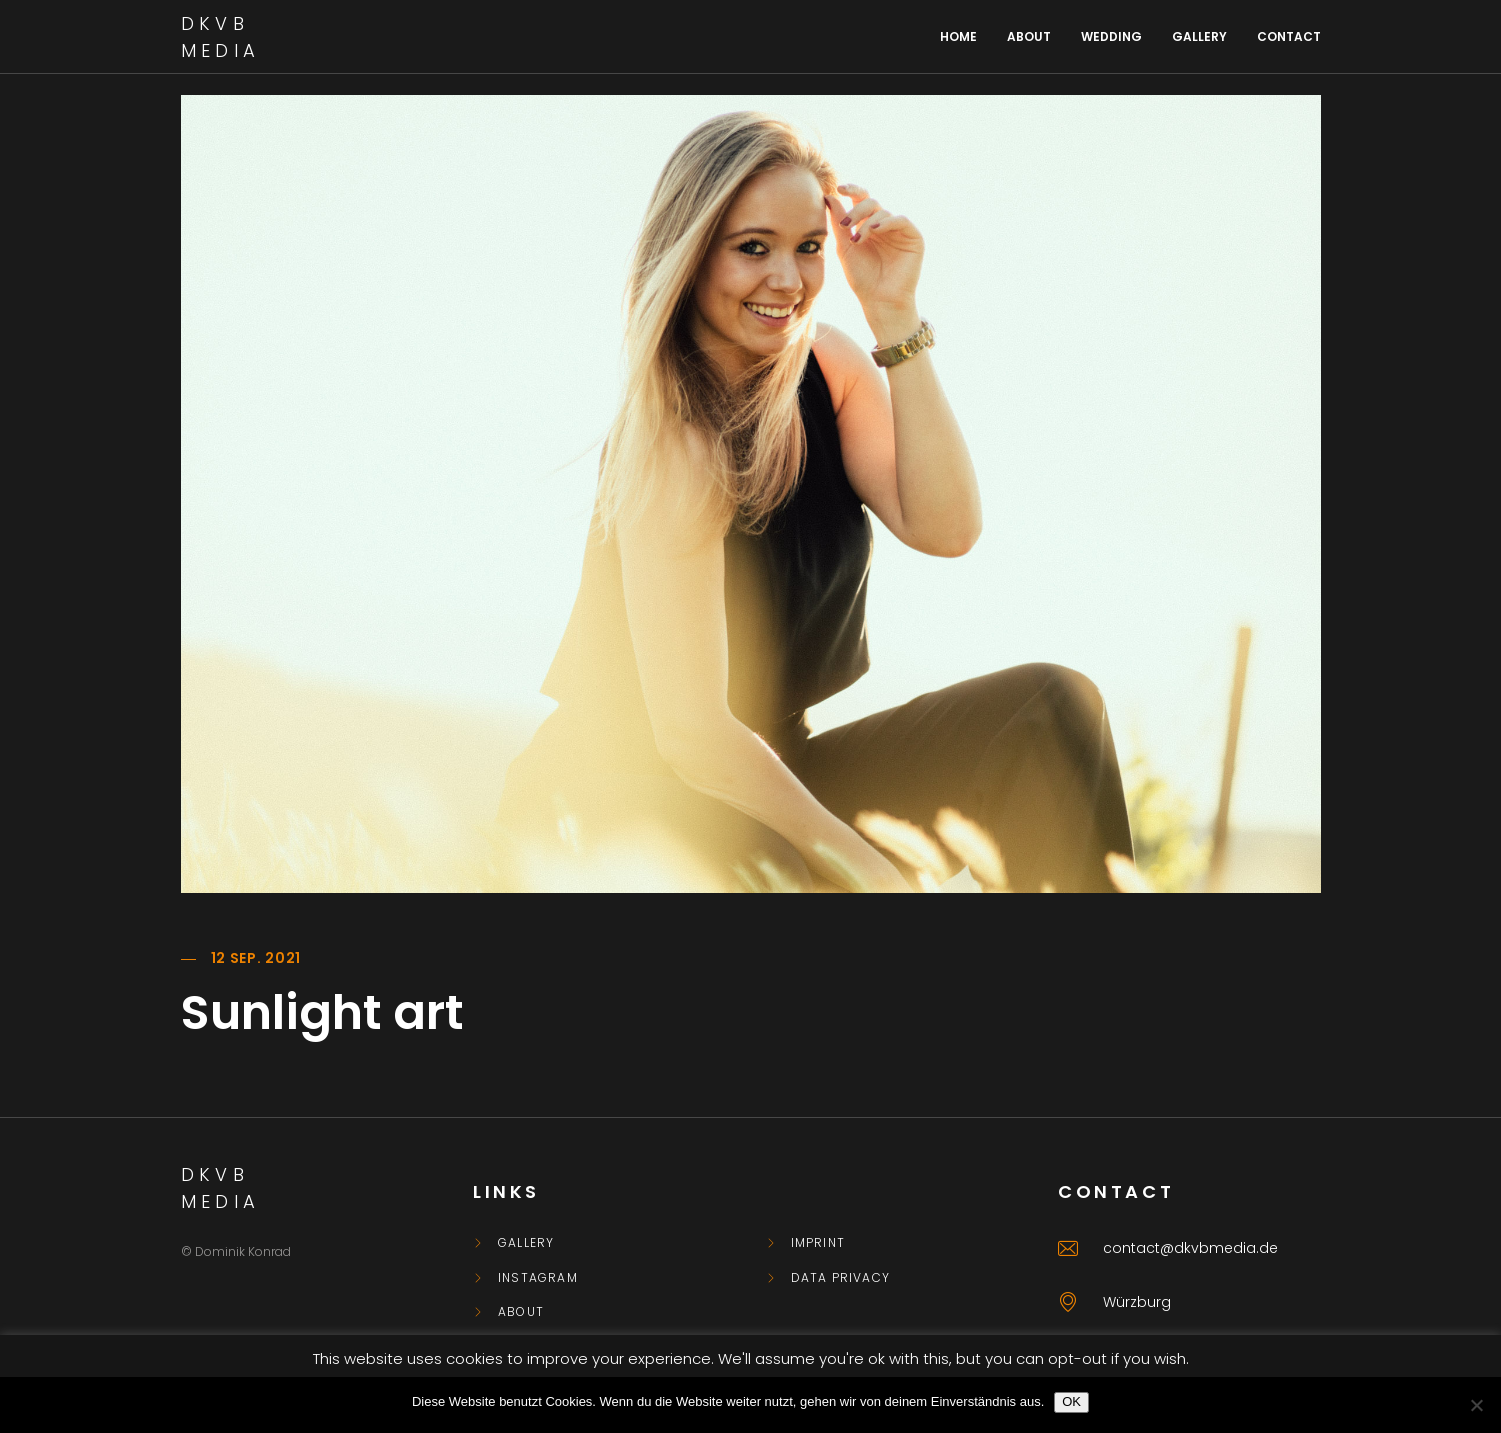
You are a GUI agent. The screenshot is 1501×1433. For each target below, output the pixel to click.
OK (1071, 1401)
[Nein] (1476, 1405)
